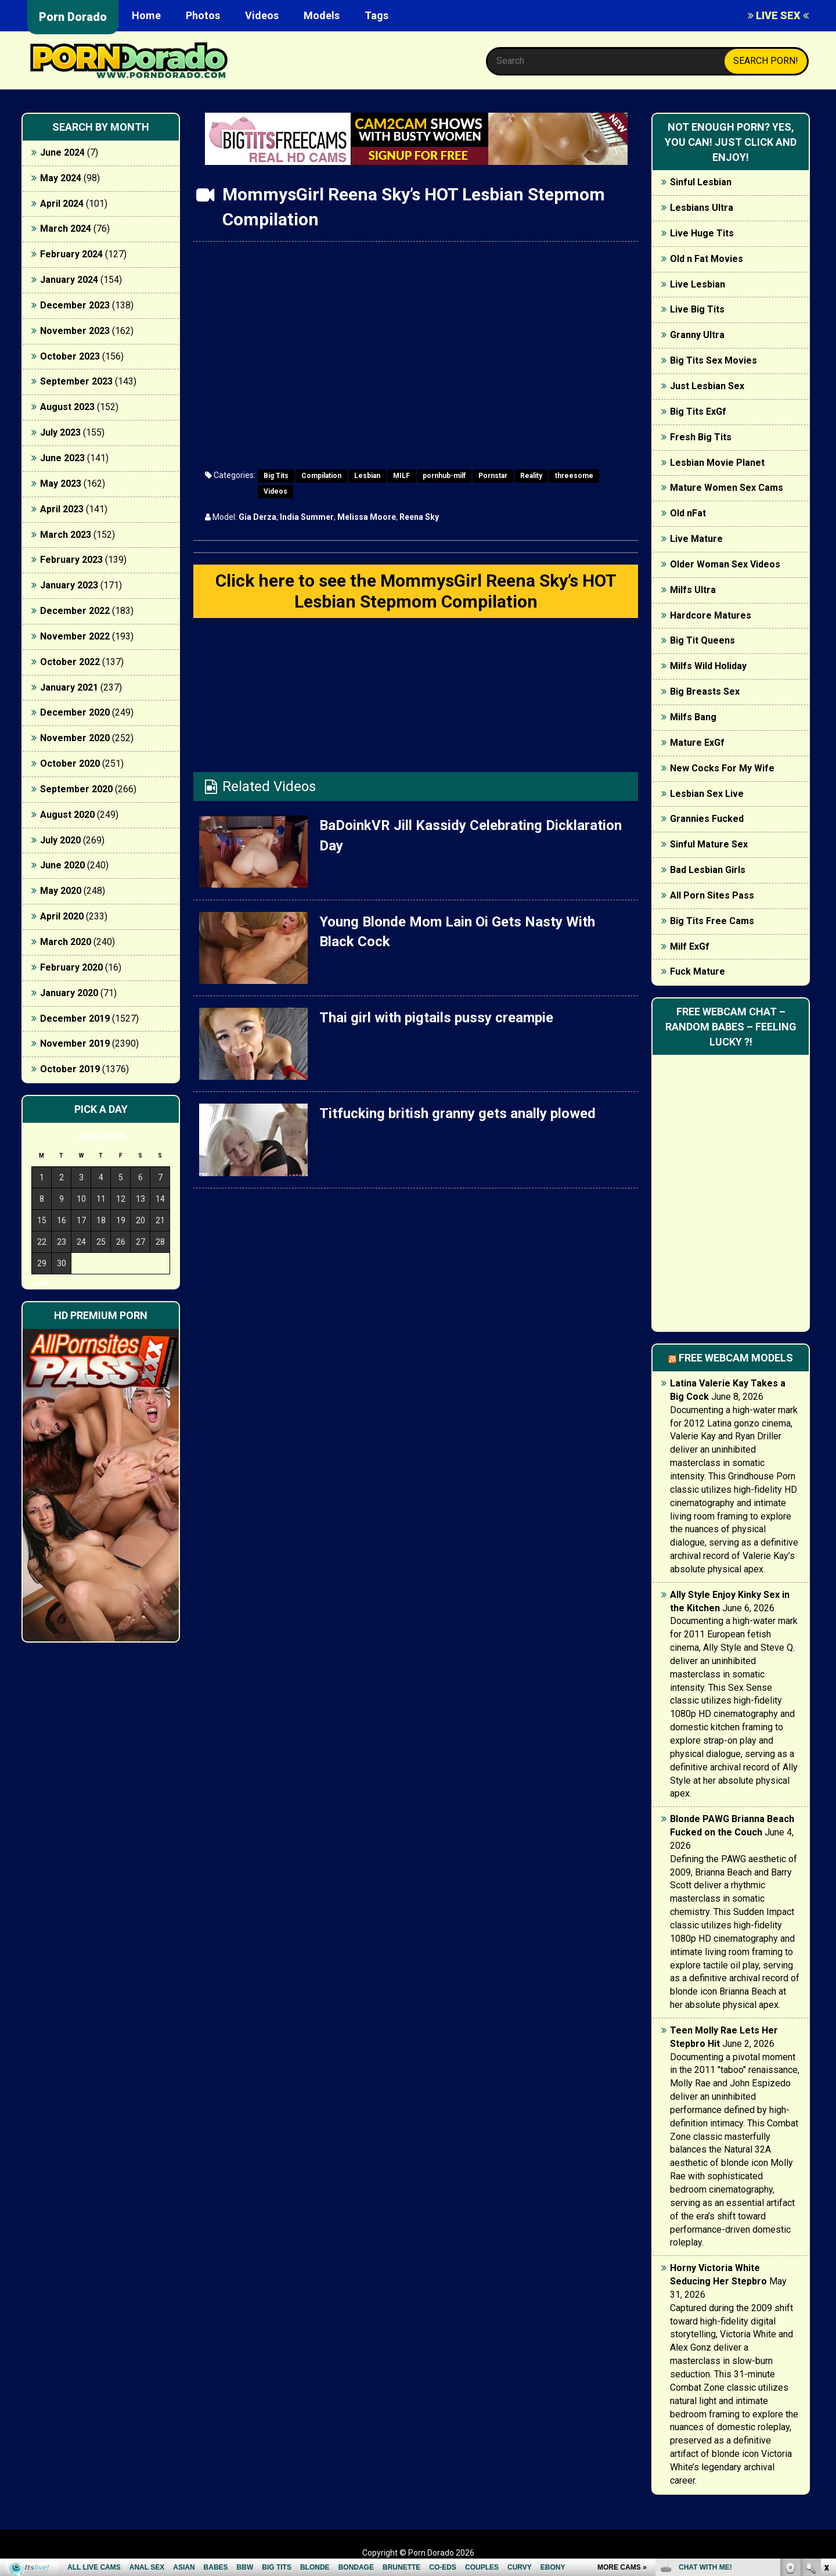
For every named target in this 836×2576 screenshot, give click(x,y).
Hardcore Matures (710, 615)
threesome (574, 476)
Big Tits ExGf (698, 411)
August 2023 (67, 406)
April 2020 (62, 916)
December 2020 (75, 712)
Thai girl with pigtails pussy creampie (436, 1017)
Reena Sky (419, 517)
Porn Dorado (73, 17)
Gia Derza (257, 517)
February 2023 (71, 559)
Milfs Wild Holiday (708, 665)
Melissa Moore (366, 517)
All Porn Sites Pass (712, 895)
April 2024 (62, 203)
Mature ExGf (697, 742)
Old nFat (688, 513)
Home (146, 15)
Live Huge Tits (702, 233)
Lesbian (367, 476)
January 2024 (69, 279)
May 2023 (60, 483)
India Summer (307, 517)
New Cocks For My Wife (722, 768)
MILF (401, 476)
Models (322, 15)
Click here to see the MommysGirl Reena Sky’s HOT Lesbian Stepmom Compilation (416, 591)
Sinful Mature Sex (709, 844)
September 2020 (76, 789)
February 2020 (71, 967)
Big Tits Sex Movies (713, 360)
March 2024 (65, 228)
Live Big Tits (697, 309)
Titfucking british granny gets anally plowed (457, 1113)
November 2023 (75, 330)
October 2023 (70, 356)
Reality (531, 476)
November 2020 (75, 737)
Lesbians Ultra (701, 207)
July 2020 (60, 840)
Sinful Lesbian (701, 182)
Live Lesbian (697, 284)
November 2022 (75, 636)
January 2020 (69, 992)
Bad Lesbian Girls (707, 869)
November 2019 (75, 1043)
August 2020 (67, 814)
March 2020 (65, 941)
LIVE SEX (778, 15)
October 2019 (70, 1069)
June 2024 (62, 152)
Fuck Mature (697, 971)
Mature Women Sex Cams (726, 487)
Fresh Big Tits (701, 437)
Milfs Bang (693, 717)
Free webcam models (736, 1358)
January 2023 (69, 585)
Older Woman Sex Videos (725, 564)
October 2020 (70, 763)
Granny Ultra (697, 334)
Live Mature (696, 538)
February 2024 (71, 254)
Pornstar (492, 476)
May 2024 (60, 178)
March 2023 (65, 534)
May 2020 (60, 890)
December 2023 (75, 305)
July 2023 (60, 432)
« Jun (40, 1284)
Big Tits (276, 476)
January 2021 (69, 687)
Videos (262, 15)
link (826, 2394)
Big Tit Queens (702, 640)
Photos (203, 15)
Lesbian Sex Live (707, 793)
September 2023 (76, 381)
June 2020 (62, 865)
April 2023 (62, 509)
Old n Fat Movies (706, 258)
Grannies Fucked (707, 818)
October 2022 (70, 661)
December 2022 (75, 610)
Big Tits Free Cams (712, 920)
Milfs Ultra (693, 589)
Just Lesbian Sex (707, 385)
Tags (376, 15)
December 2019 (75, 1018)
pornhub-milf (444, 476)
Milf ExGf (689, 946)
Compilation (321, 476)
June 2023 (62, 458)
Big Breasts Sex (705, 691)
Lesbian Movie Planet (717, 462)
